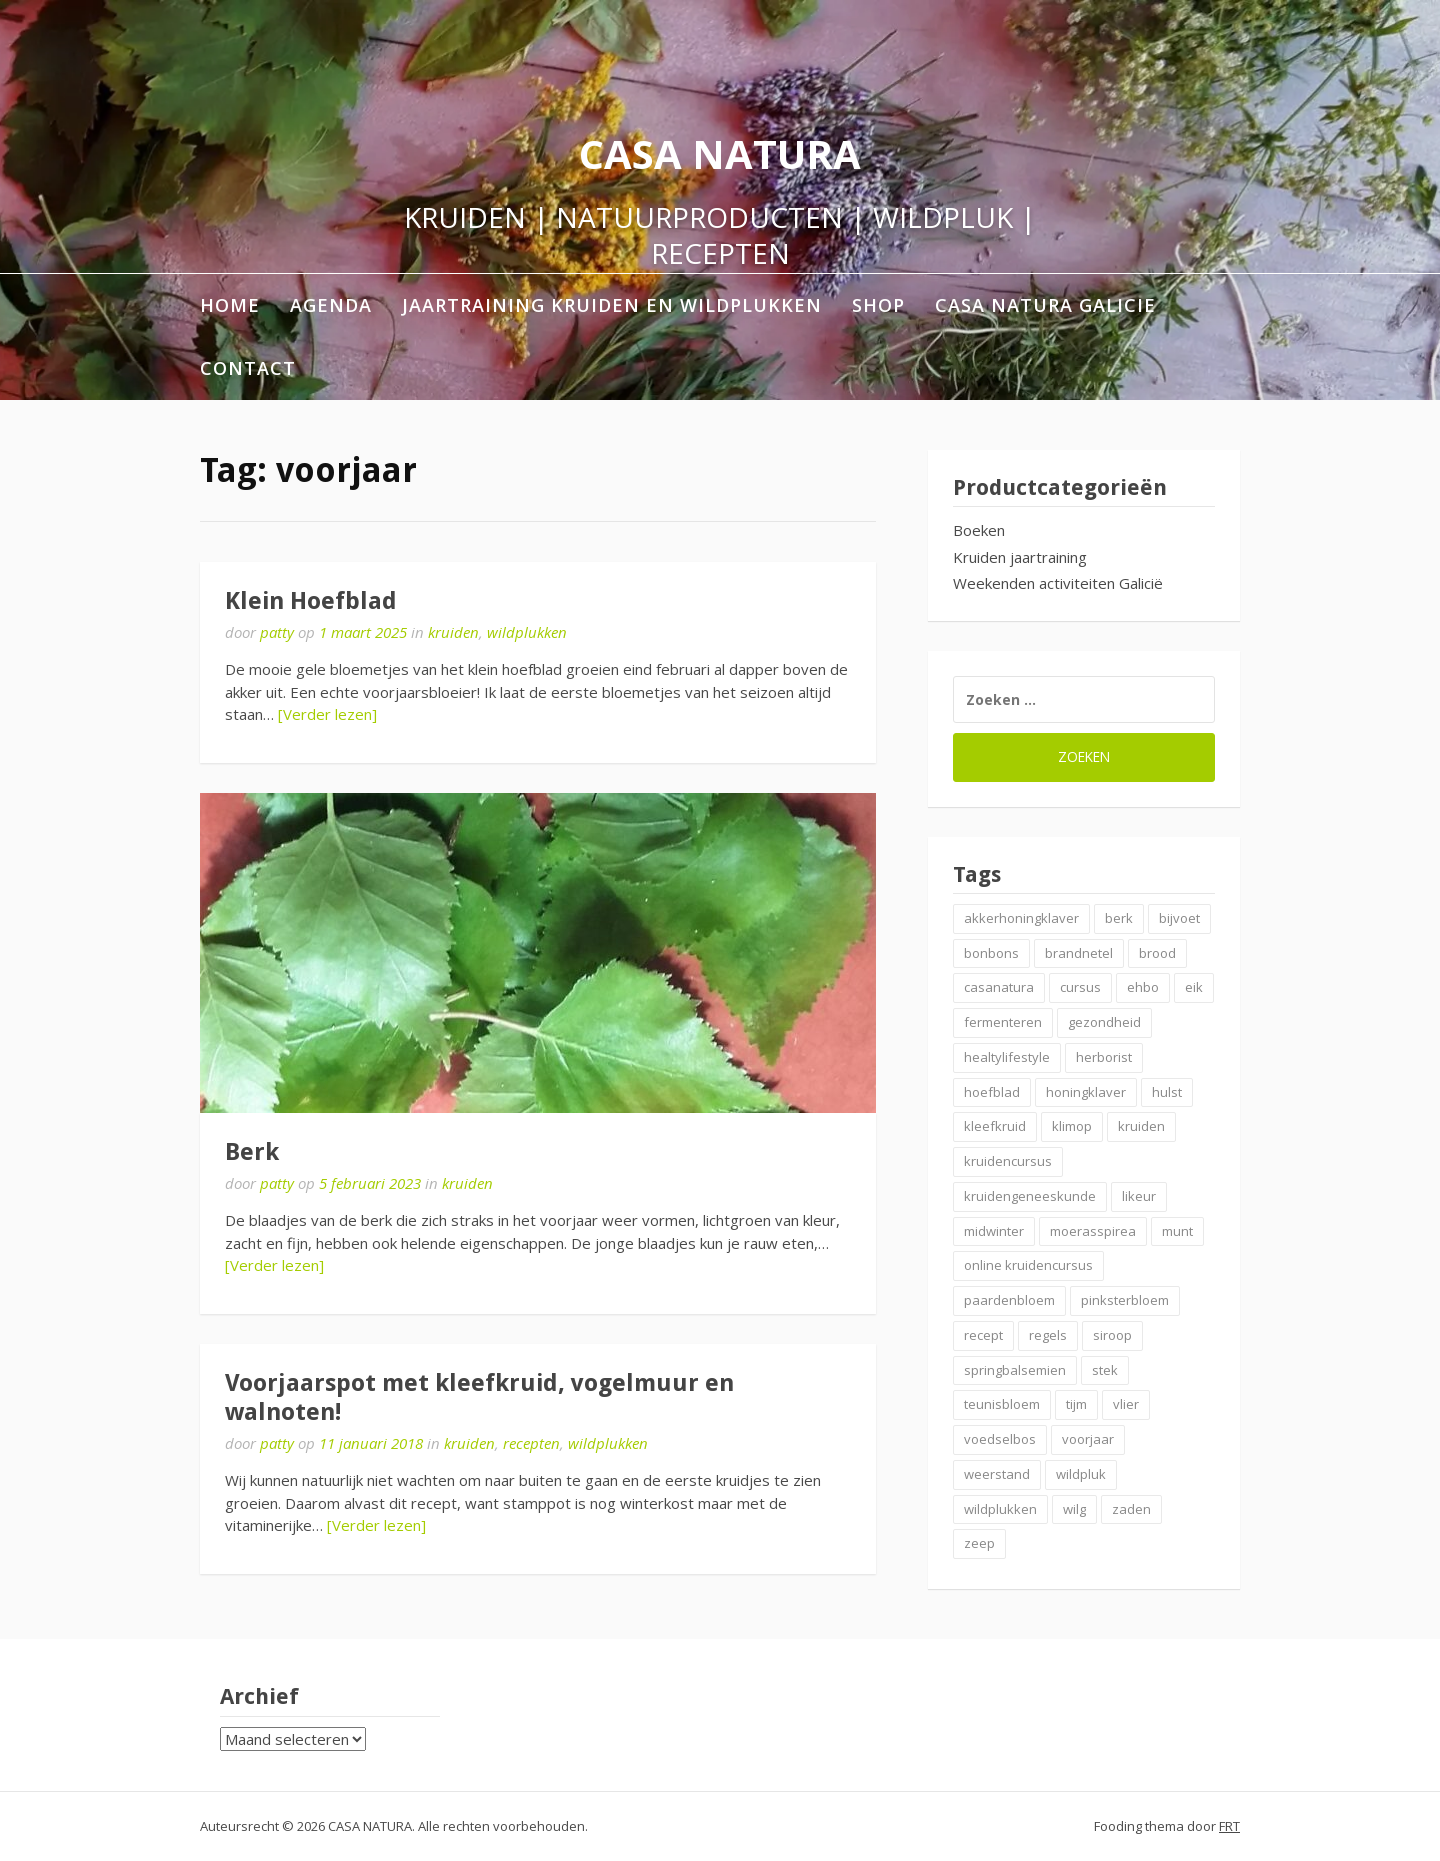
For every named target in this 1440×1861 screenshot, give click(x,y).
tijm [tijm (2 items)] (1076, 1404)
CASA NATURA (720, 153)
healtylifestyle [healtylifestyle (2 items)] (1007, 1057)
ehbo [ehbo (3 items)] (1143, 987)
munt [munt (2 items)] (1177, 1231)
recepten (531, 1443)
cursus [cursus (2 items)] (1080, 987)
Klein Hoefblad (311, 601)
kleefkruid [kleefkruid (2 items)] (995, 1126)
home (230, 305)
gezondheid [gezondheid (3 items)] (1104, 1022)
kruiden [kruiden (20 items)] (1141, 1126)
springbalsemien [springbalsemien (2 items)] (1015, 1370)
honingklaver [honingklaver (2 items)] (1086, 1092)
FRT (1229, 1826)
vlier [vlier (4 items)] (1126, 1404)
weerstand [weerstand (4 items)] (997, 1474)
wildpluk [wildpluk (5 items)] (1081, 1474)
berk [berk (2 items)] (1119, 918)
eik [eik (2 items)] (1194, 987)
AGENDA (331, 305)
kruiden (453, 632)
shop (878, 305)
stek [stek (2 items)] (1105, 1370)
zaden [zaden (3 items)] (1131, 1509)
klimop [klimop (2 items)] (1072, 1126)
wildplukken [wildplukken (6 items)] (1000, 1509)
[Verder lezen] (327, 714)
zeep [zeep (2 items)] (979, 1543)
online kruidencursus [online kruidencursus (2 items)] (1028, 1265)
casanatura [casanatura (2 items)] (999, 987)
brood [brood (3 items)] (1157, 953)
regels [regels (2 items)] (1048, 1335)
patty (277, 632)
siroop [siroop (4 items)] (1112, 1335)
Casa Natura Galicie (1045, 305)
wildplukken (527, 632)
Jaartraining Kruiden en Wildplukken (612, 305)
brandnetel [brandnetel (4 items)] (1079, 953)
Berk (252, 1152)
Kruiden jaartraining (1020, 557)
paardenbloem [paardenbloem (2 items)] (1009, 1300)
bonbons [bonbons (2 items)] (991, 953)
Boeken (979, 530)
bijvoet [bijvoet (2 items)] (1179, 918)
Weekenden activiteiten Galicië (1058, 583)
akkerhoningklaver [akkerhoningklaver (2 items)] (1021, 918)
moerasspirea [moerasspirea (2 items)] (1093, 1231)
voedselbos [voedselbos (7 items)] (1000, 1439)
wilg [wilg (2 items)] (1074, 1509)
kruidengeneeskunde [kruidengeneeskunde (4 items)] (1030, 1196)
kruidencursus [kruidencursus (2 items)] (1008, 1161)
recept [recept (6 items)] (983, 1335)
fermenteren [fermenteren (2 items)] (1003, 1022)
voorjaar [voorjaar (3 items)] (1088, 1439)
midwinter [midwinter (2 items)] (994, 1231)
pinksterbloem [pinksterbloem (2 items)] (1125, 1300)
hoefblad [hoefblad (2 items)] (992, 1092)
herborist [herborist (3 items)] (1104, 1057)
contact (248, 368)
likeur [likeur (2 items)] (1139, 1196)
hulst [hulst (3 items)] (1167, 1092)
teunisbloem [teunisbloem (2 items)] (1002, 1404)
